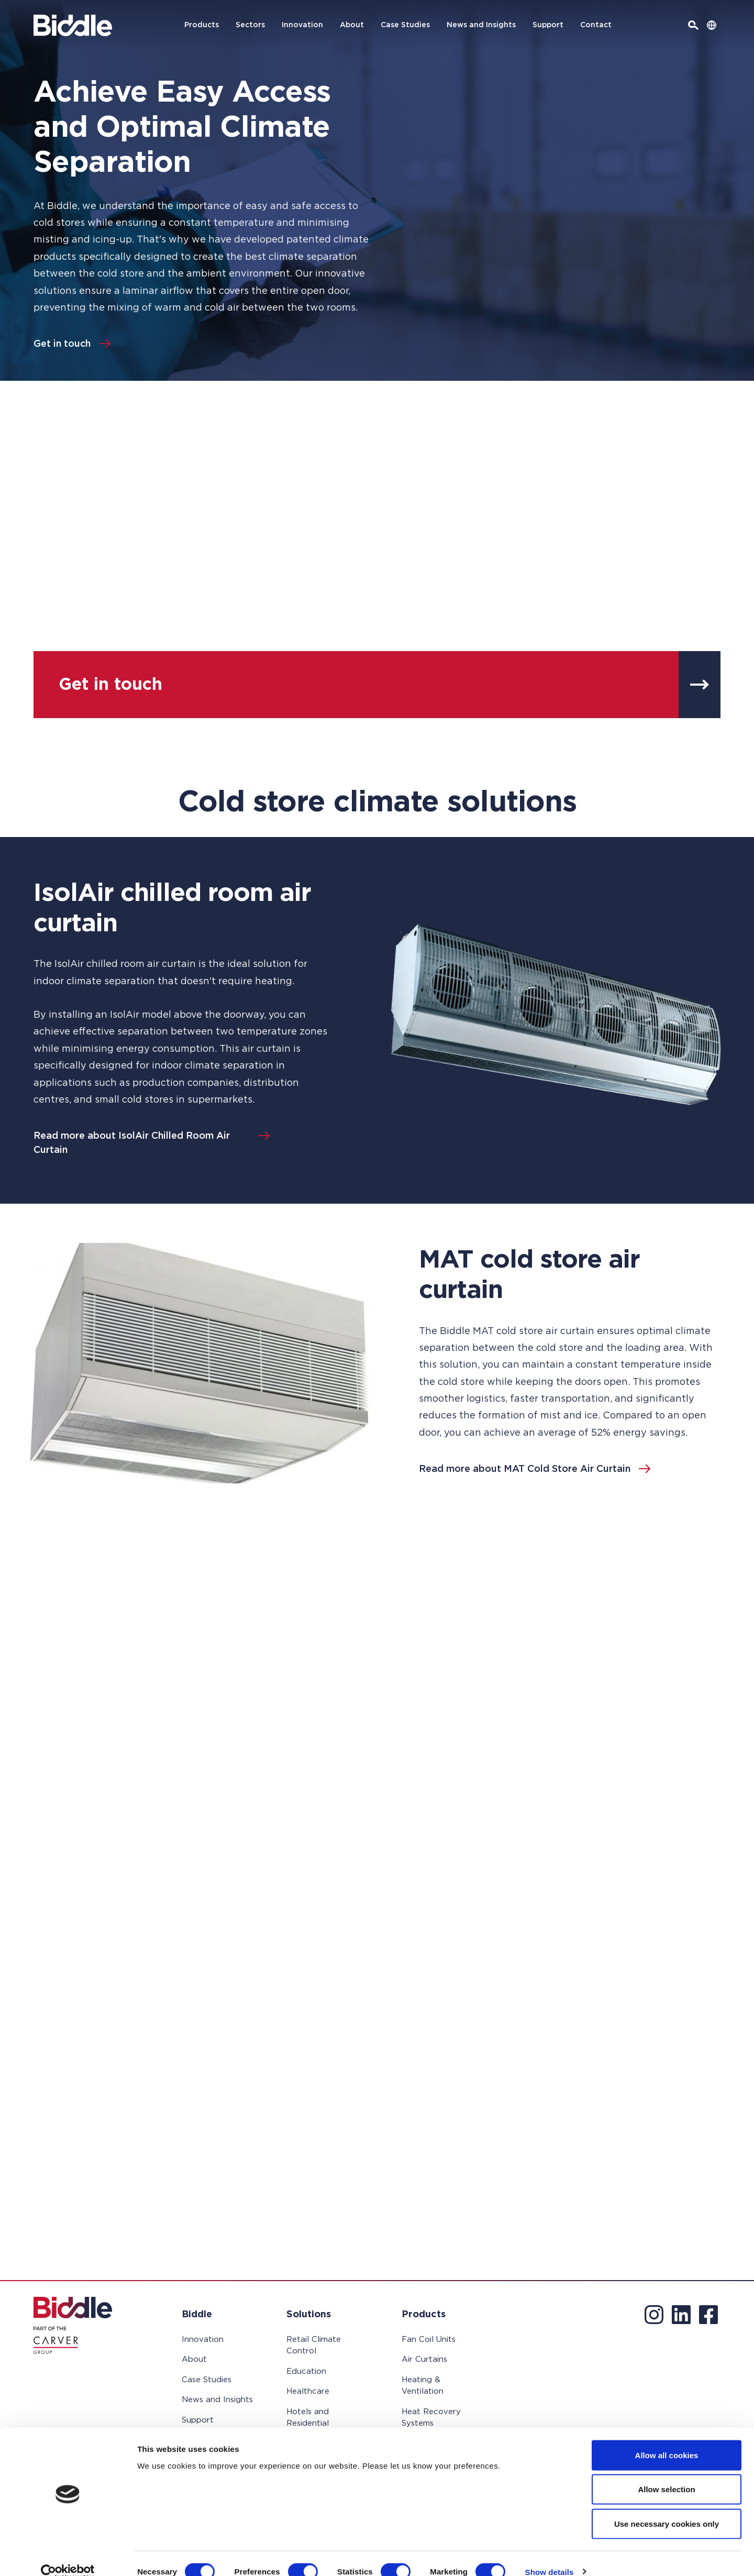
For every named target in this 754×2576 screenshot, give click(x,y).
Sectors (250, 25)
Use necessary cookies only (666, 2507)
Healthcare (307, 2391)
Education (306, 2371)
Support (548, 25)
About (352, 25)
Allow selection (666, 2473)
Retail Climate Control (313, 2345)
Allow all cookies (666, 2438)
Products (201, 25)
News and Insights (481, 25)
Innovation (302, 25)
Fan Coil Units (429, 2339)
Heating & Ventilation (422, 2386)
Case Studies (405, 25)
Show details (549, 2555)
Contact (596, 25)
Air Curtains (424, 2359)
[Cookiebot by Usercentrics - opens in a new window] (68, 2555)
